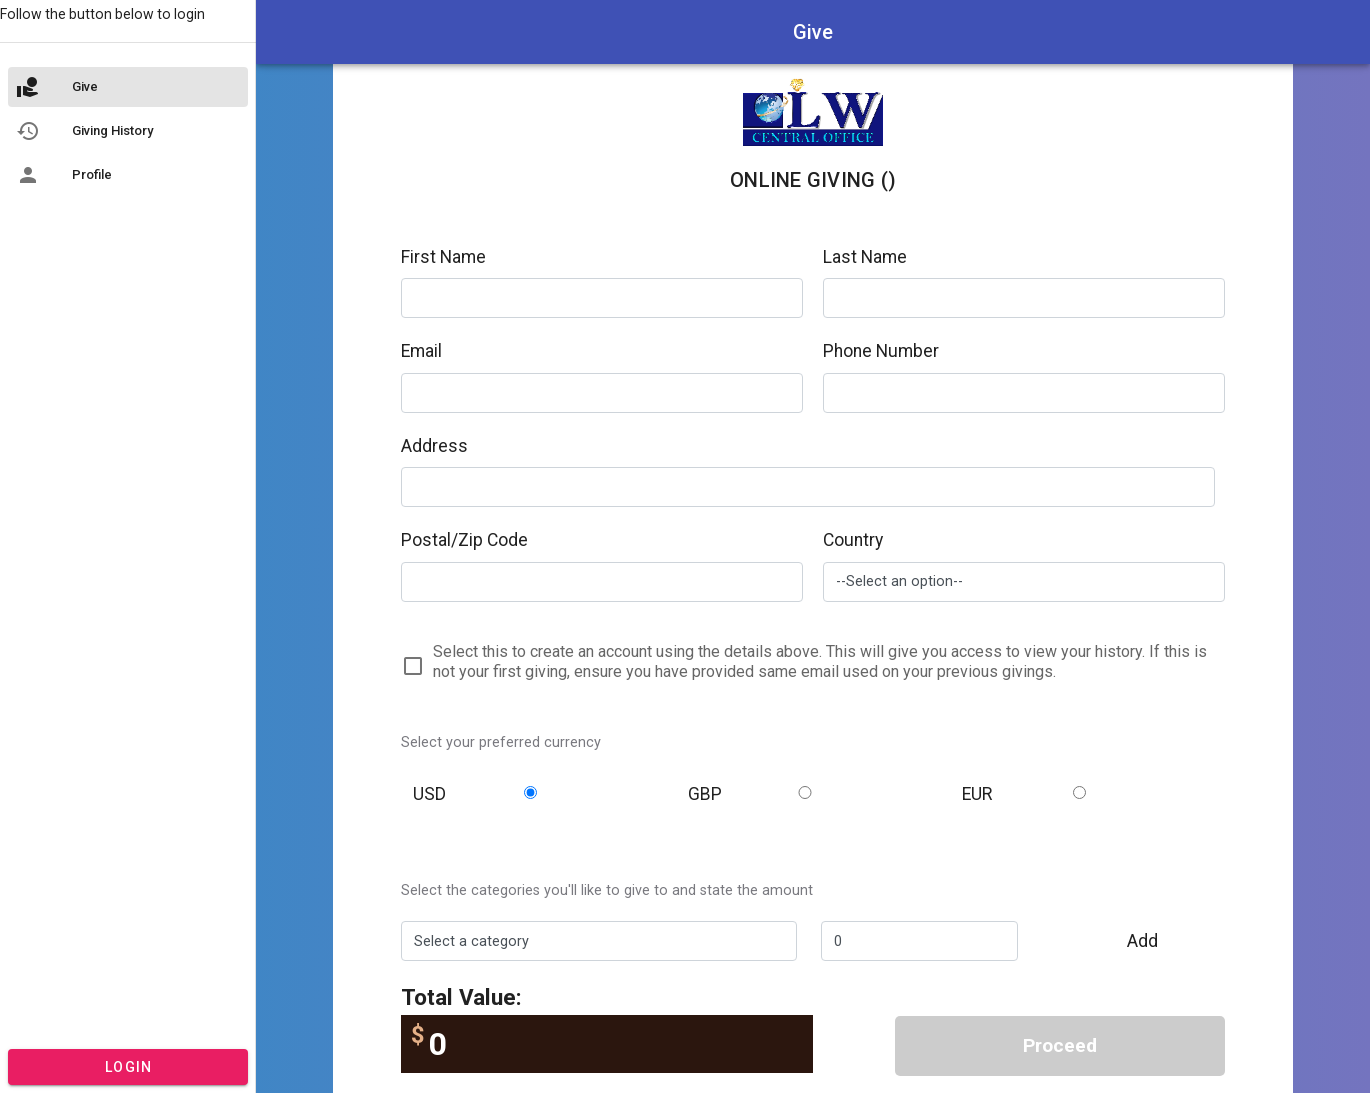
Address (434, 446)
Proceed (1060, 1045)
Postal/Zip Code (464, 540)
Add (1142, 941)
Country (853, 540)
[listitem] (128, 87)
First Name (443, 257)
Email (421, 351)
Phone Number (881, 351)
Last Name (865, 257)
